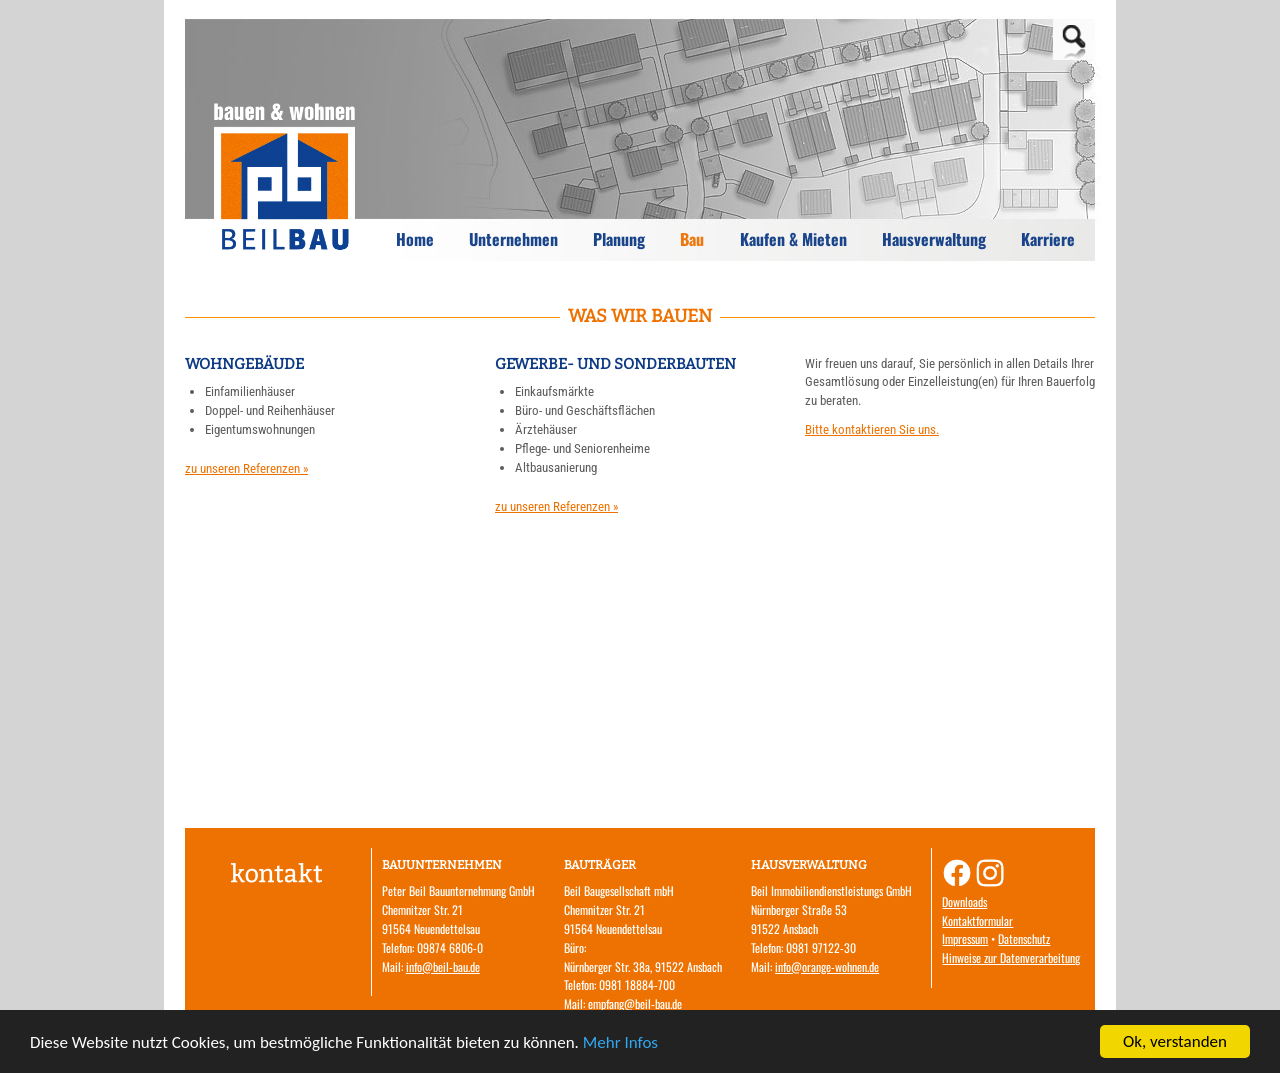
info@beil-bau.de (443, 966)
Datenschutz (1024, 938)
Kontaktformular (977, 920)
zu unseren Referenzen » (246, 468)
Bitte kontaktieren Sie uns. (872, 429)
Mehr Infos (620, 1042)
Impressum (965, 938)
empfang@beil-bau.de (635, 1003)
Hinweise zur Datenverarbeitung (1011, 957)
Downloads (964, 901)
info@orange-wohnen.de (827, 966)
